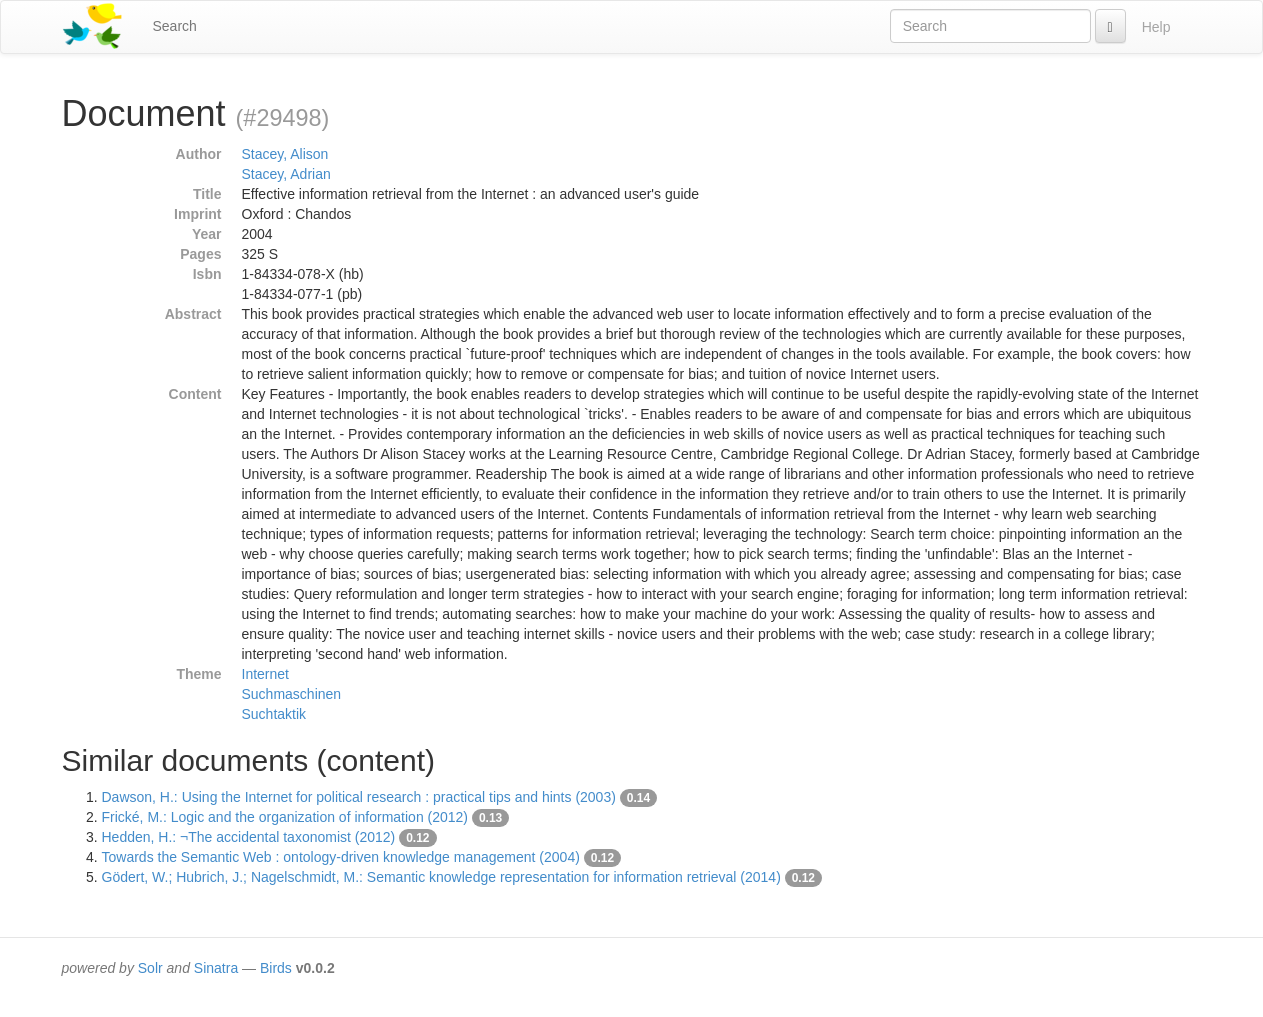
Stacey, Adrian (286, 174)
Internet (265, 674)
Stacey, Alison (285, 154)
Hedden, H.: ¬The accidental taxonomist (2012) (249, 837)
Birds (276, 968)
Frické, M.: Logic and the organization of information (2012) (285, 817)
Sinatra (216, 968)
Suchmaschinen (292, 694)
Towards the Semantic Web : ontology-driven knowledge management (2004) (341, 857)
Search (175, 26)
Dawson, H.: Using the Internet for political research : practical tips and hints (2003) (359, 797)
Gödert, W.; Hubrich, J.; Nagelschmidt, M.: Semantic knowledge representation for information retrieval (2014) (441, 877)
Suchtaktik (274, 714)
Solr (150, 968)
